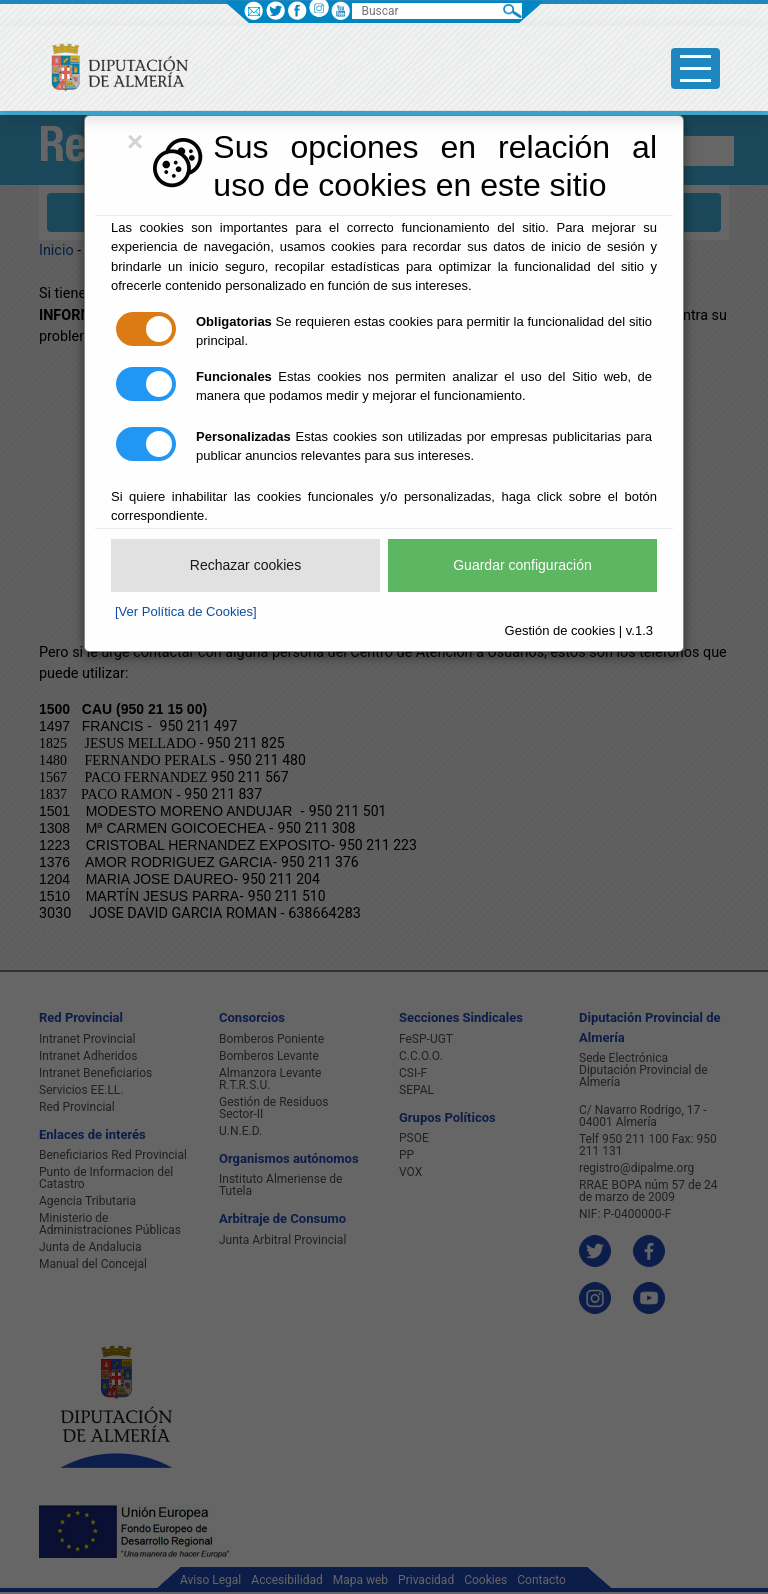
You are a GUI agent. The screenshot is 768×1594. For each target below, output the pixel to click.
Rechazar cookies (245, 565)
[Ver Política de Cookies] (186, 611)
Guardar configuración (522, 565)
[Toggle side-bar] (695, 68)
